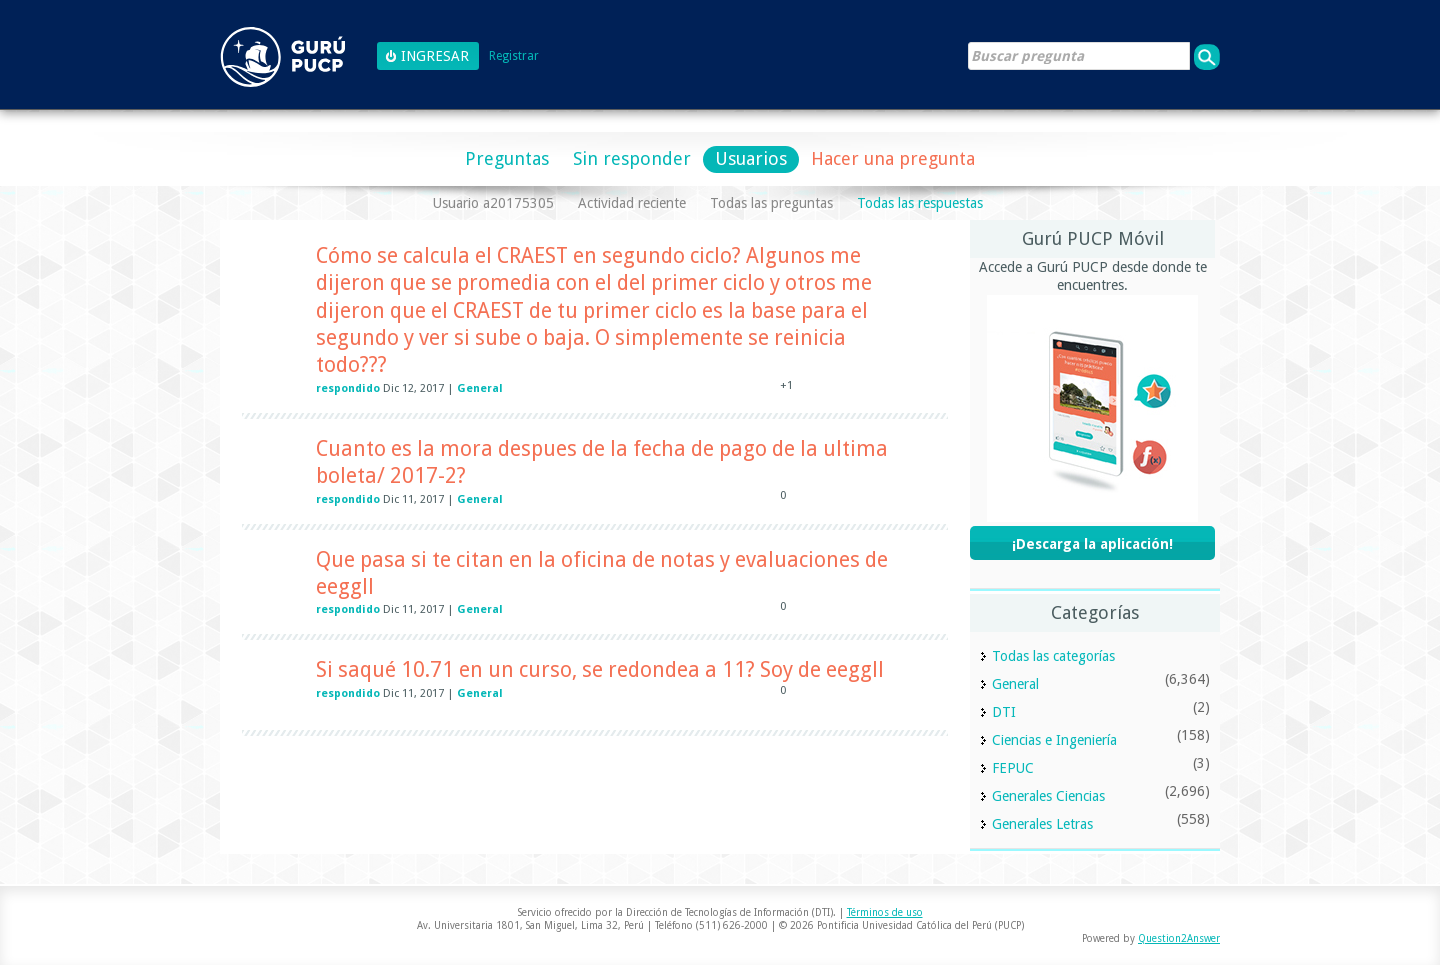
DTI (1004, 712)
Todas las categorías (1053, 656)
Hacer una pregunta (893, 158)
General (480, 388)
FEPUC (1013, 768)
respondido (348, 388)
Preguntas (507, 158)
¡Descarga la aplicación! (1092, 544)
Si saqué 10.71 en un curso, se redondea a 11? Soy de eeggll (600, 669)
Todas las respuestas (920, 203)
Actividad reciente (632, 203)
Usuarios (751, 158)
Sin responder (632, 158)
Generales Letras (1042, 824)
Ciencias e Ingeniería (1054, 740)
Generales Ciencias (1048, 796)
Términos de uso (885, 912)
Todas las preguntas (771, 203)
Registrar (514, 56)
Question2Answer (1179, 938)
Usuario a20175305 (493, 203)
